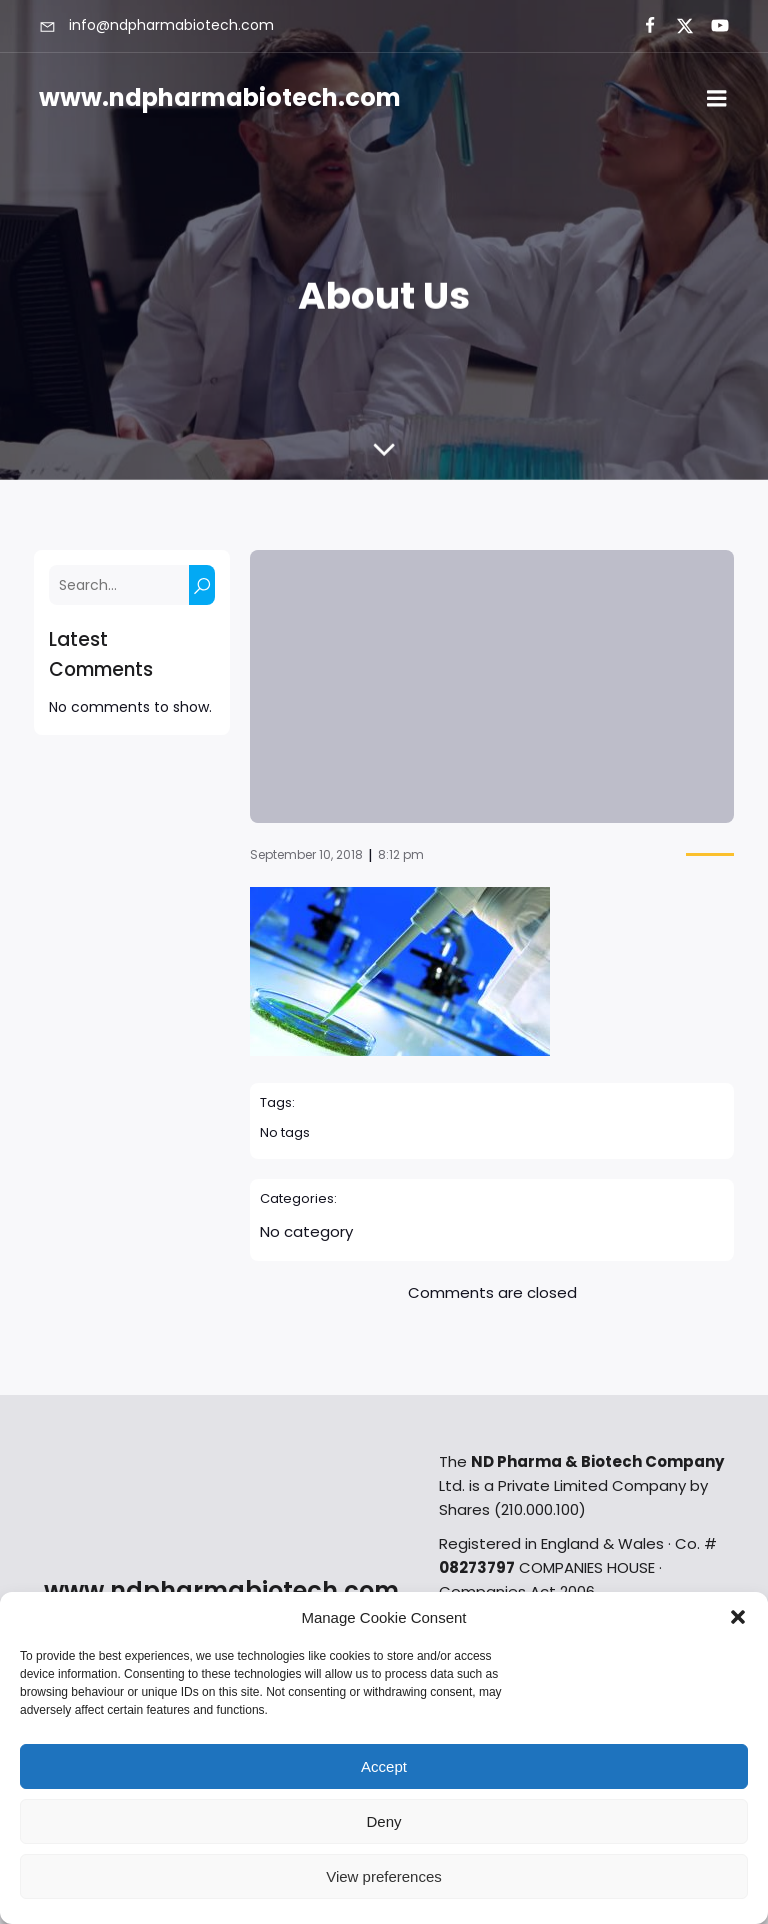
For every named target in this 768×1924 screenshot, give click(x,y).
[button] (738, 1617)
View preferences (384, 1876)
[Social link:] (641, 26)
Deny (383, 1821)
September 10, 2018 (306, 854)
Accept (384, 1766)
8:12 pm (401, 854)
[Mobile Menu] (717, 99)
